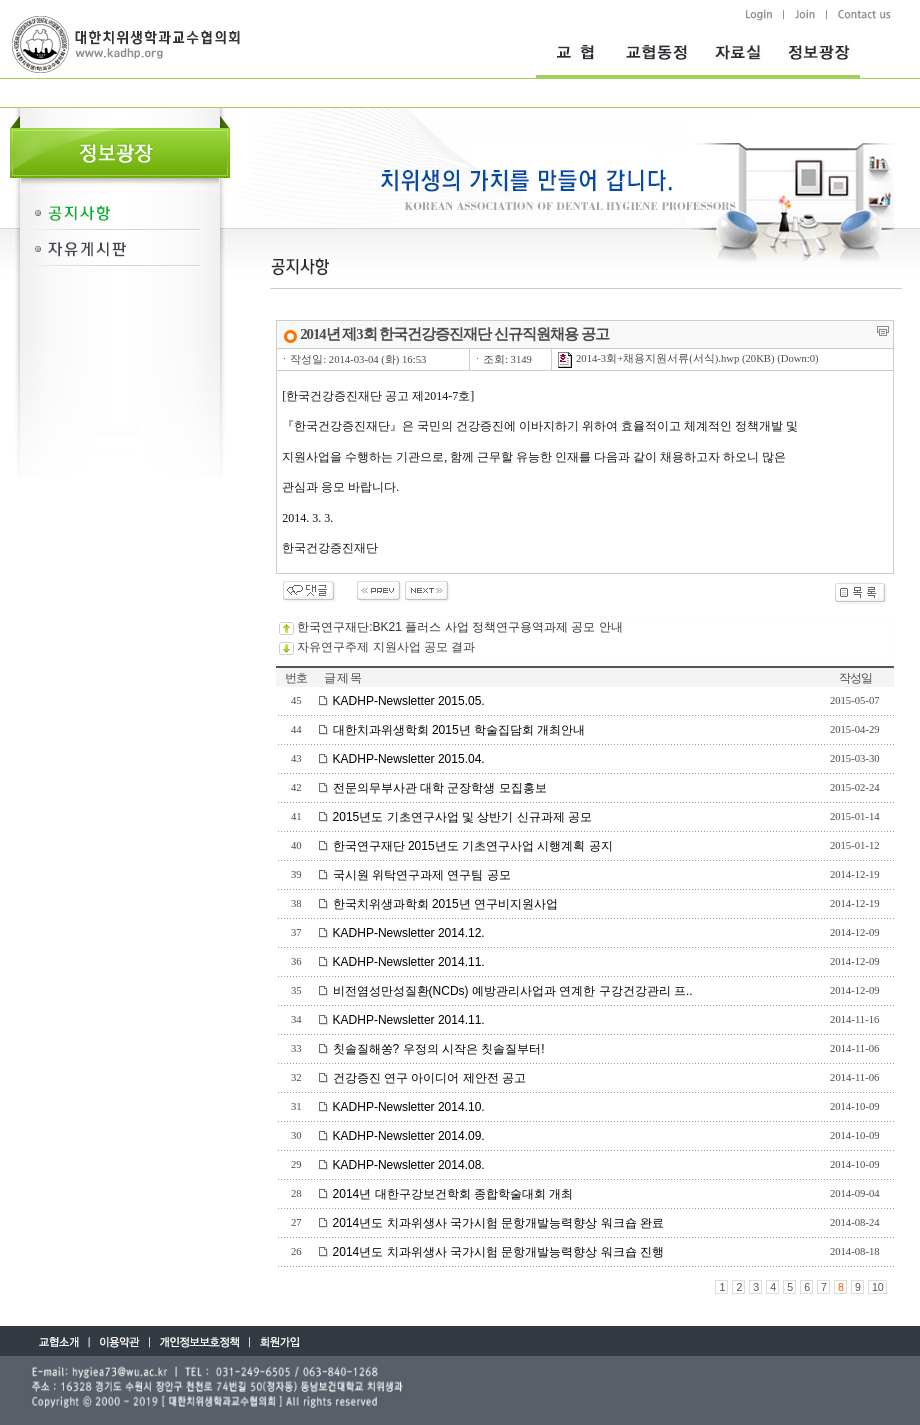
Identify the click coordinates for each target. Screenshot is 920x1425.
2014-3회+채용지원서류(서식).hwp (648, 358)
